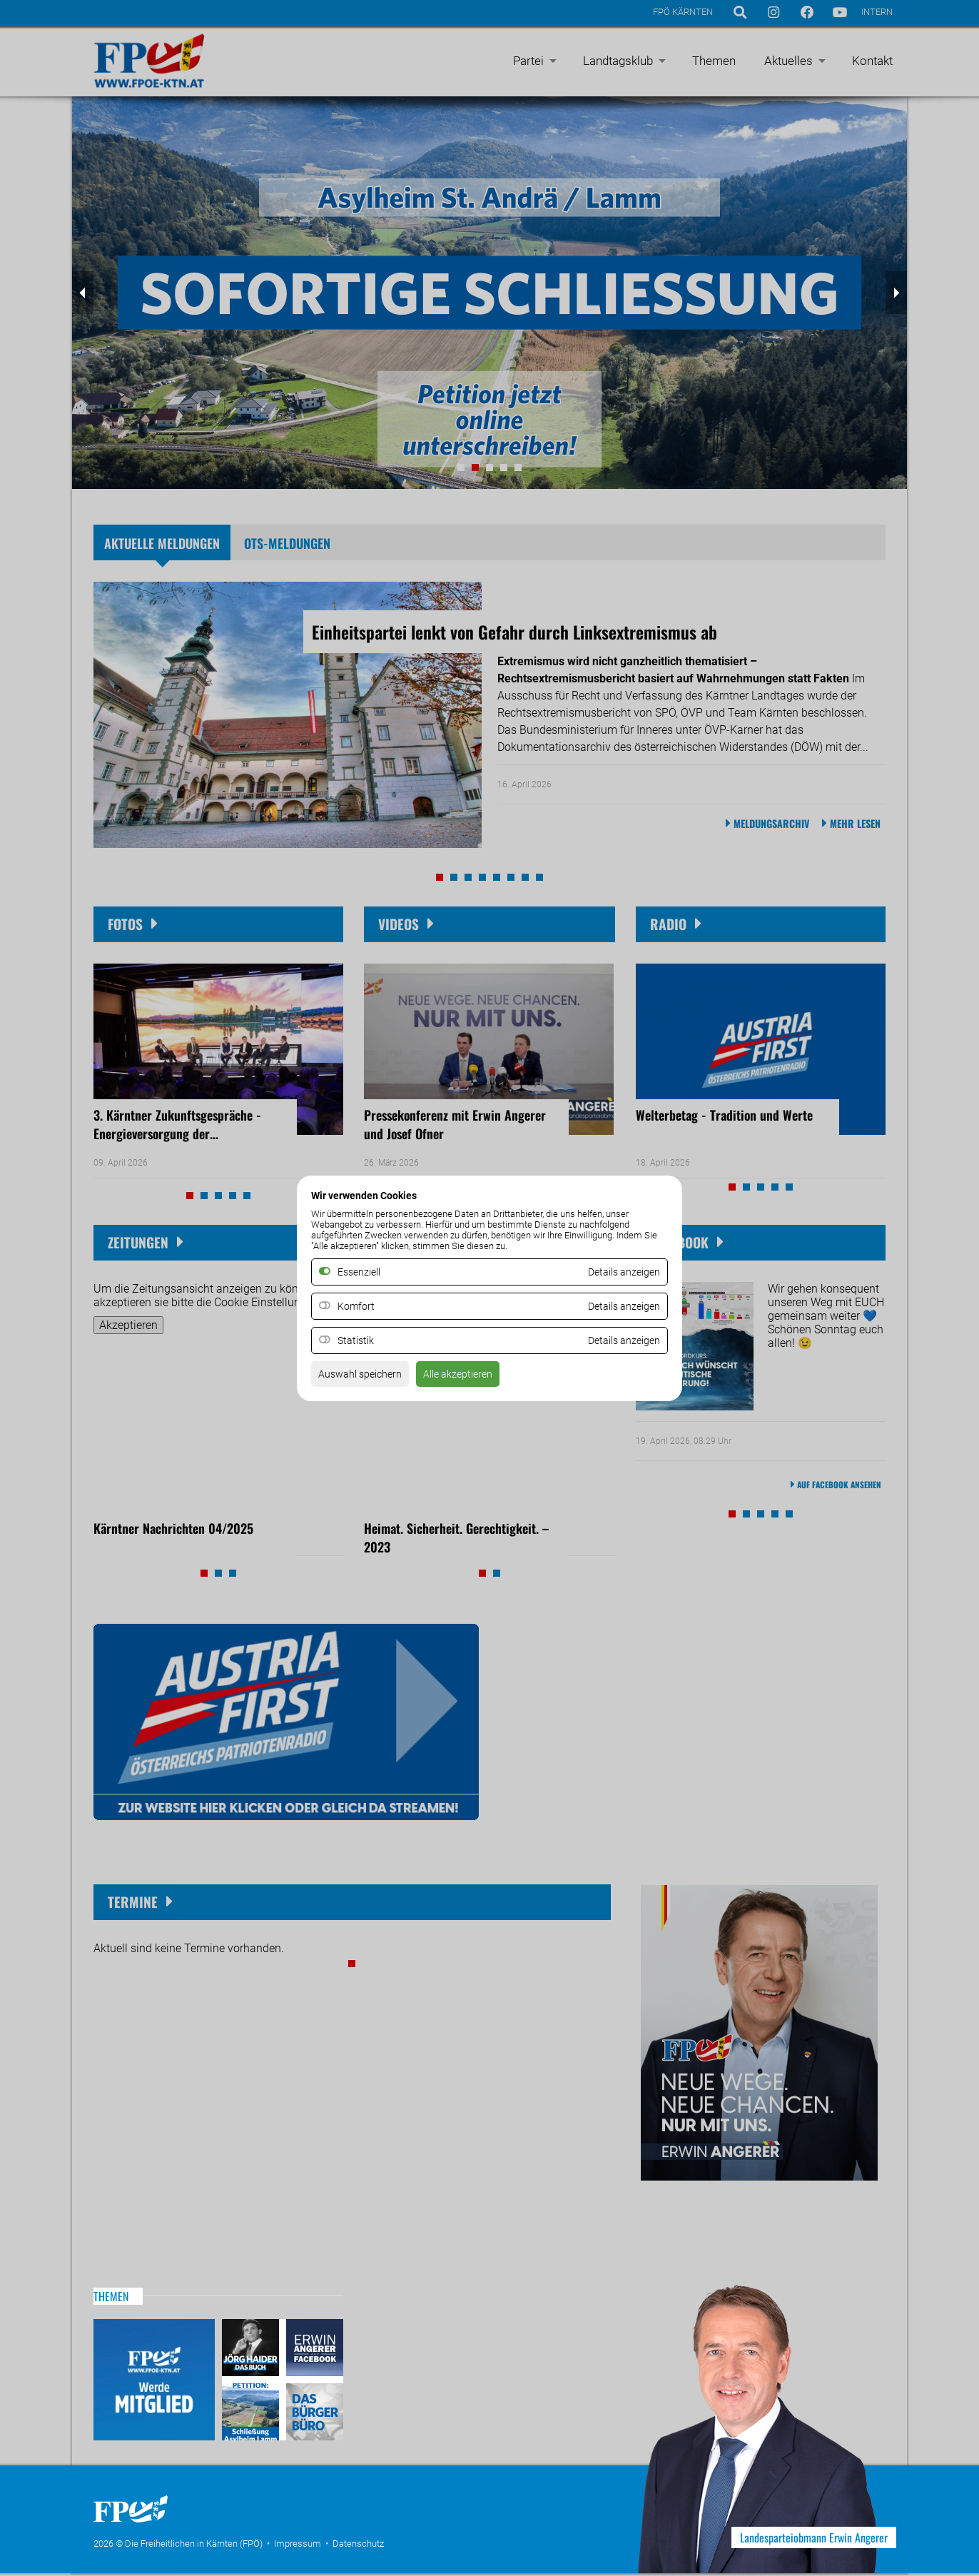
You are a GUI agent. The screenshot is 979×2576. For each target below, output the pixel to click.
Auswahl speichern (365, 1378)
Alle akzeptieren (474, 1378)
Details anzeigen (618, 1306)
